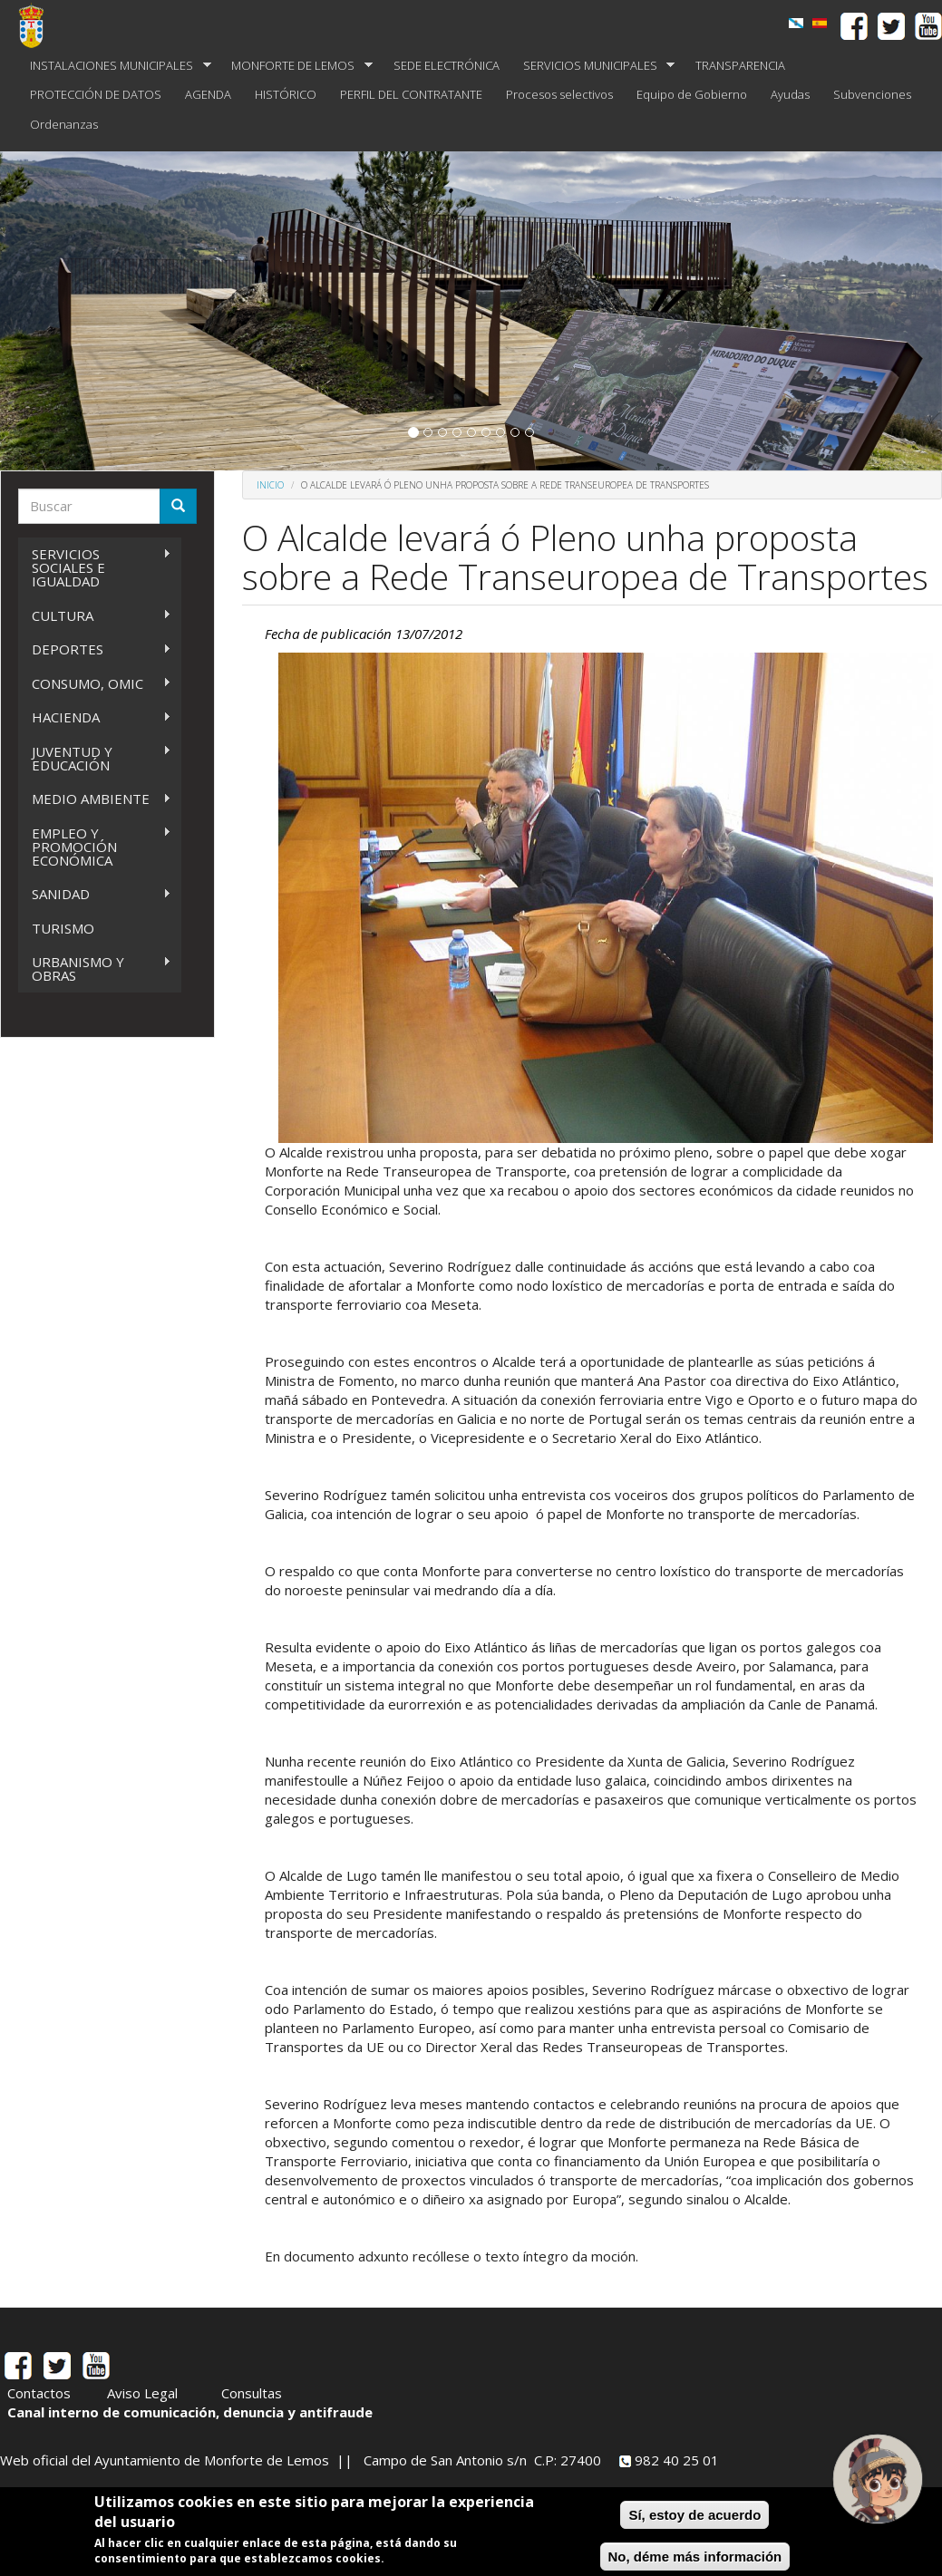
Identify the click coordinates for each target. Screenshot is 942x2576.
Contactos (39, 2393)
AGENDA (208, 94)
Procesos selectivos (559, 94)
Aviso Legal (142, 2393)
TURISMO (63, 928)
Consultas (251, 2393)
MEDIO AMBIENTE (94, 799)
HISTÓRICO (285, 94)
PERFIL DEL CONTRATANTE (411, 94)
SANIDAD (94, 894)
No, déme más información (695, 2556)
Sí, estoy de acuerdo (694, 2515)
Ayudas (790, 94)
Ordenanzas (64, 124)
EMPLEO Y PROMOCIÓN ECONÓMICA (94, 846)
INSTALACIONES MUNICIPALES (114, 65)
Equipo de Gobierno (691, 94)
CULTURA (94, 615)
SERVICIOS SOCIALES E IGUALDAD (94, 567)
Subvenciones (872, 94)
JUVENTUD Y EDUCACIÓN (94, 758)
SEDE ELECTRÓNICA (446, 65)
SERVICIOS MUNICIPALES (593, 65)
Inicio (270, 485)
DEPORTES (94, 649)
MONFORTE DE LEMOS (296, 65)
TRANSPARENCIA (740, 65)
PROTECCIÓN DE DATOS (95, 94)
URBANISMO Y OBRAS (94, 968)
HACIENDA (94, 717)
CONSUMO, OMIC (94, 683)
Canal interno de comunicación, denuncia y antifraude (190, 2412)
